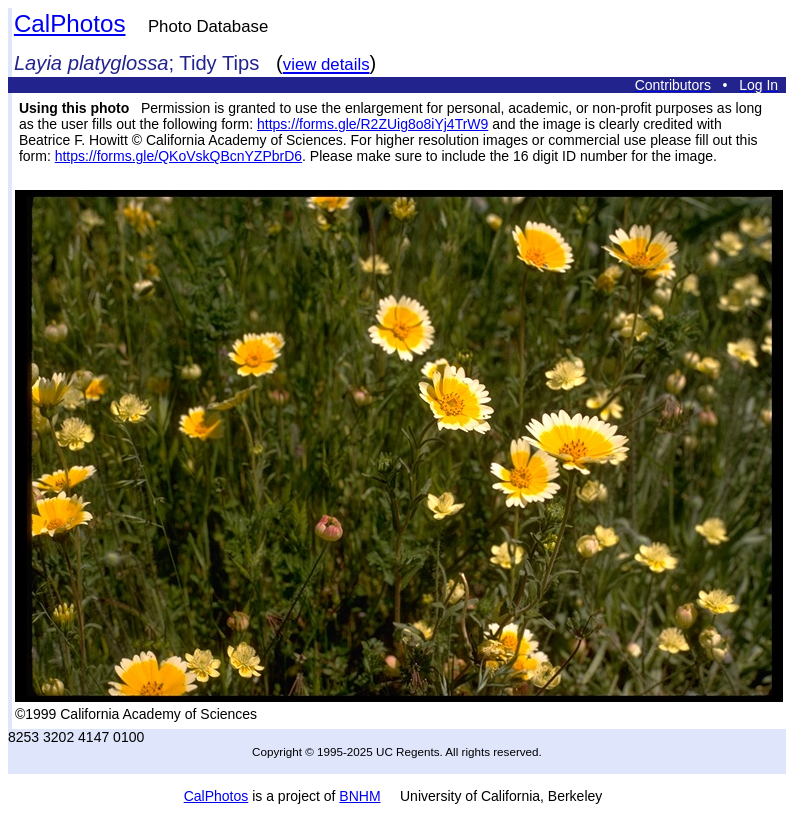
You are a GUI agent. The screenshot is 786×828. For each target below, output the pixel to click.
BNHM (359, 796)
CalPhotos (70, 23)
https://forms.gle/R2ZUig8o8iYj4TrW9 (372, 124)
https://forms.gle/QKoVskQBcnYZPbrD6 (178, 156)
